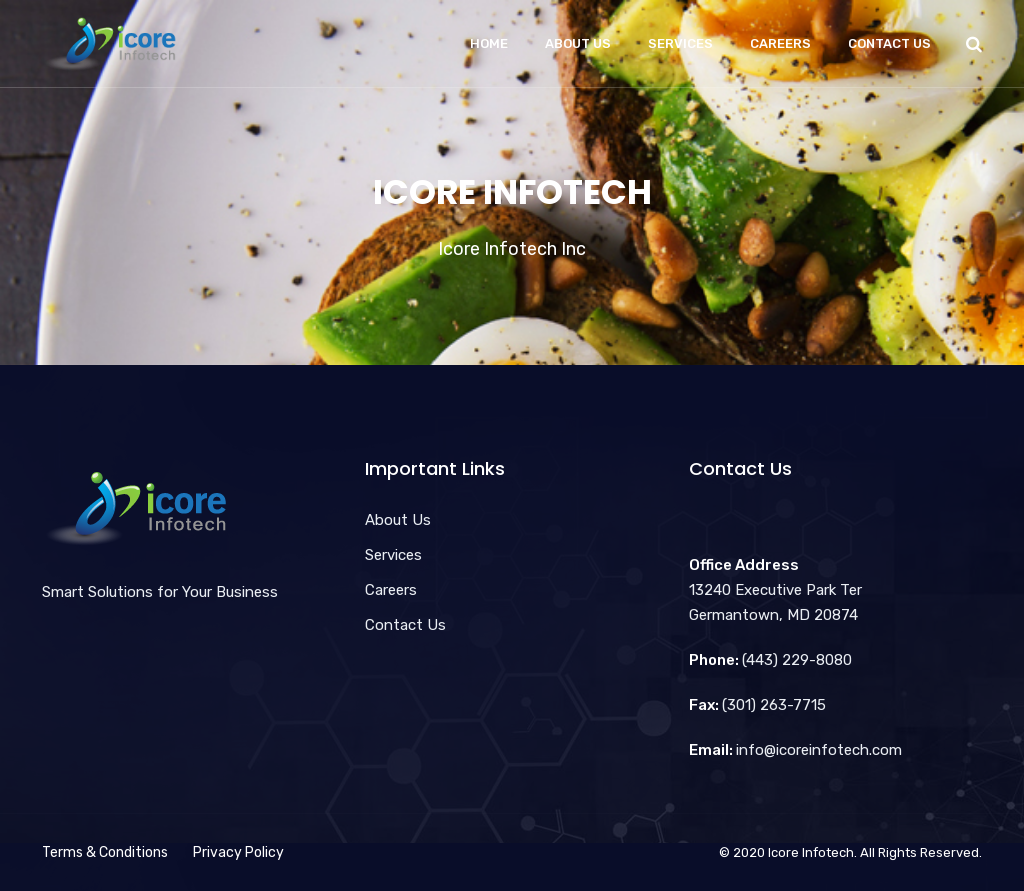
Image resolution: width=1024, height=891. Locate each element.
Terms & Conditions (105, 852)
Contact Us (889, 43)
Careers (780, 43)
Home (489, 43)
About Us (578, 43)
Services (680, 43)
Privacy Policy (238, 852)
